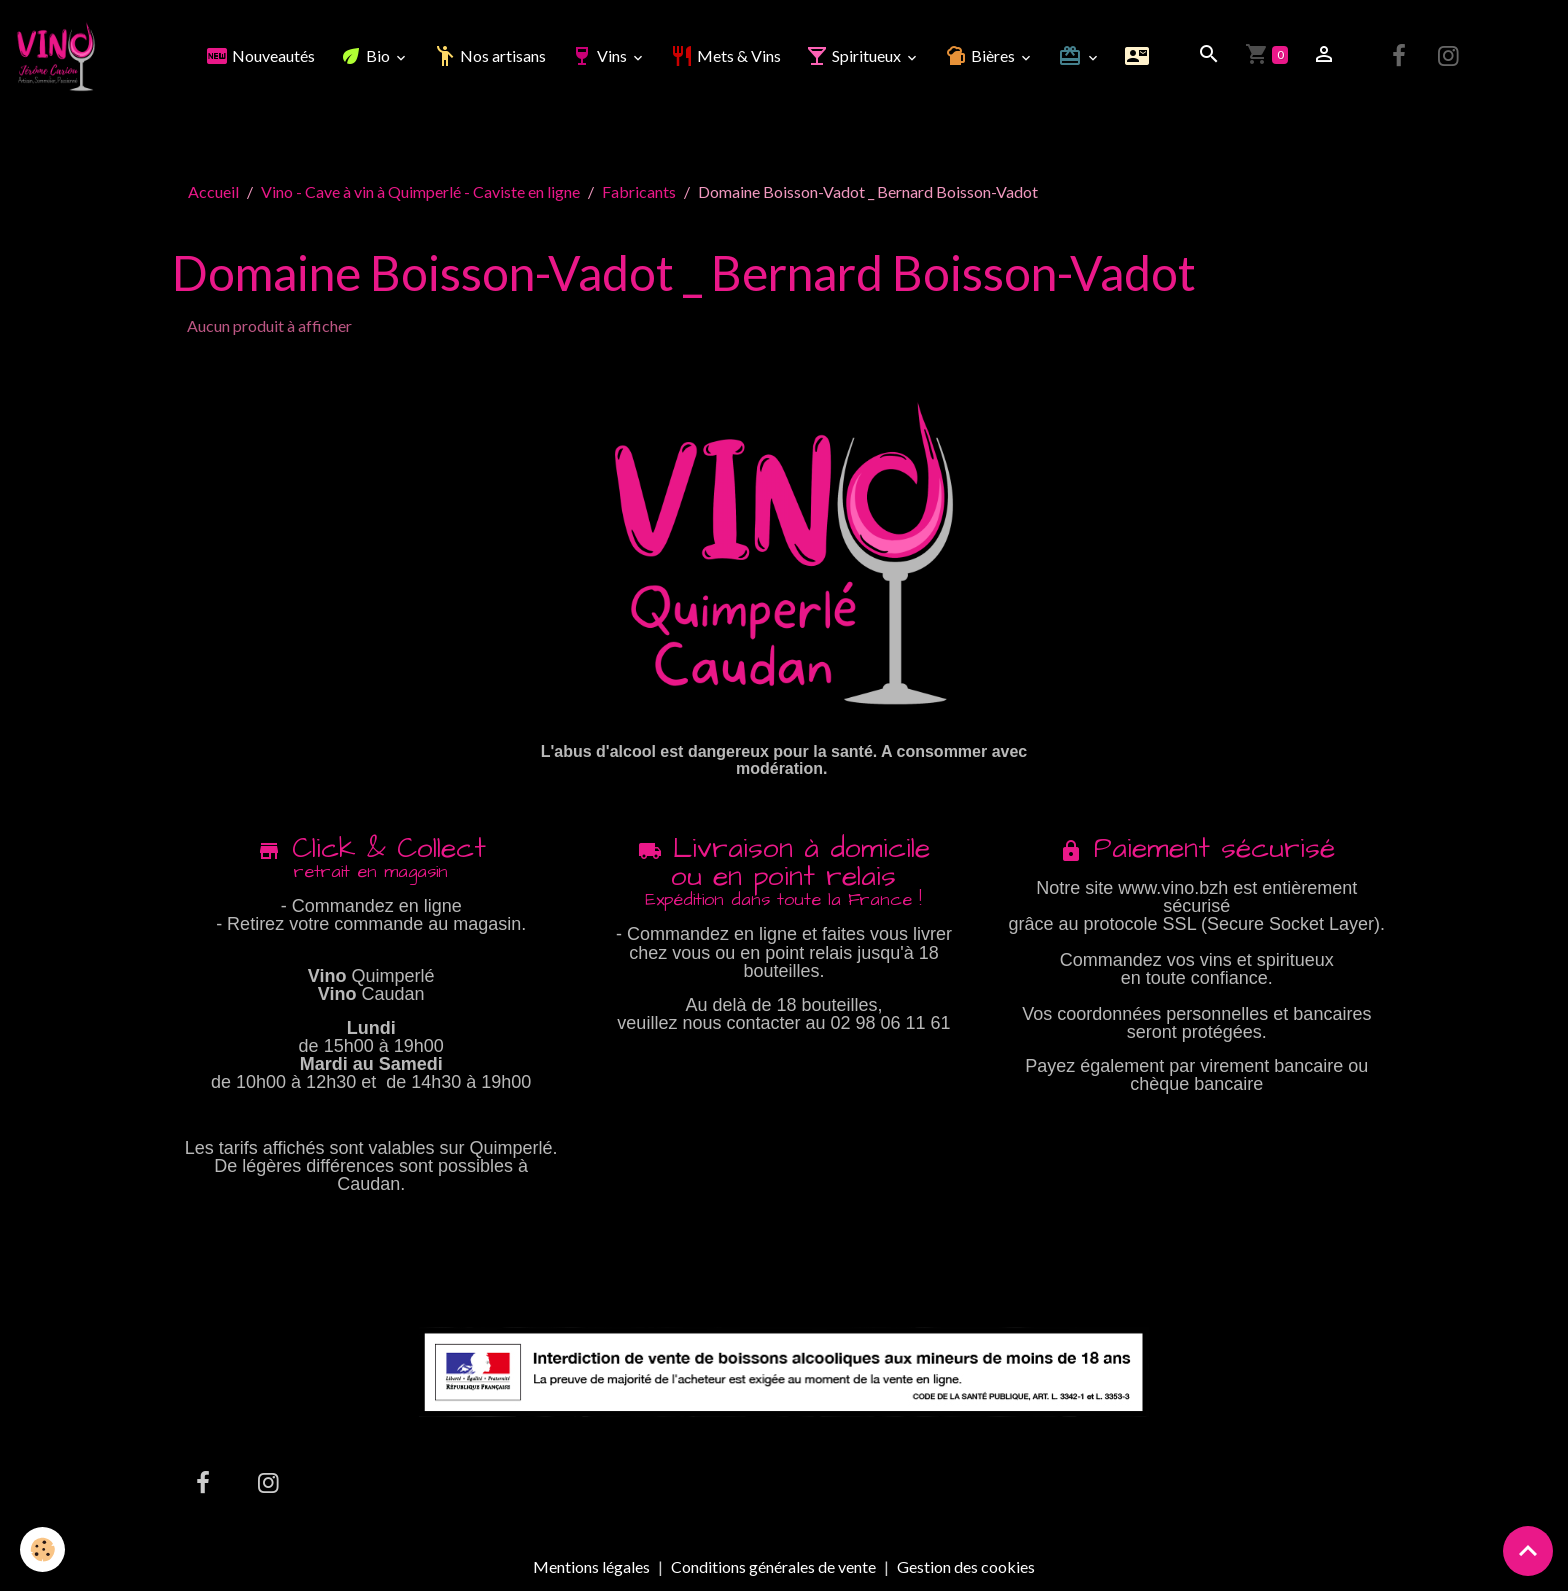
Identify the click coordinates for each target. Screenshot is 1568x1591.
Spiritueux (854, 55)
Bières (981, 55)
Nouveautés (260, 55)
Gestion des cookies (966, 1567)
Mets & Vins (725, 55)
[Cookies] (42, 1549)
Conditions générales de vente (773, 1566)
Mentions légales (591, 1566)
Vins (600, 55)
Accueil (213, 191)
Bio (366, 55)
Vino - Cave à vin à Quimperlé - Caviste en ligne (420, 191)
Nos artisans (489, 55)
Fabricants (639, 191)
